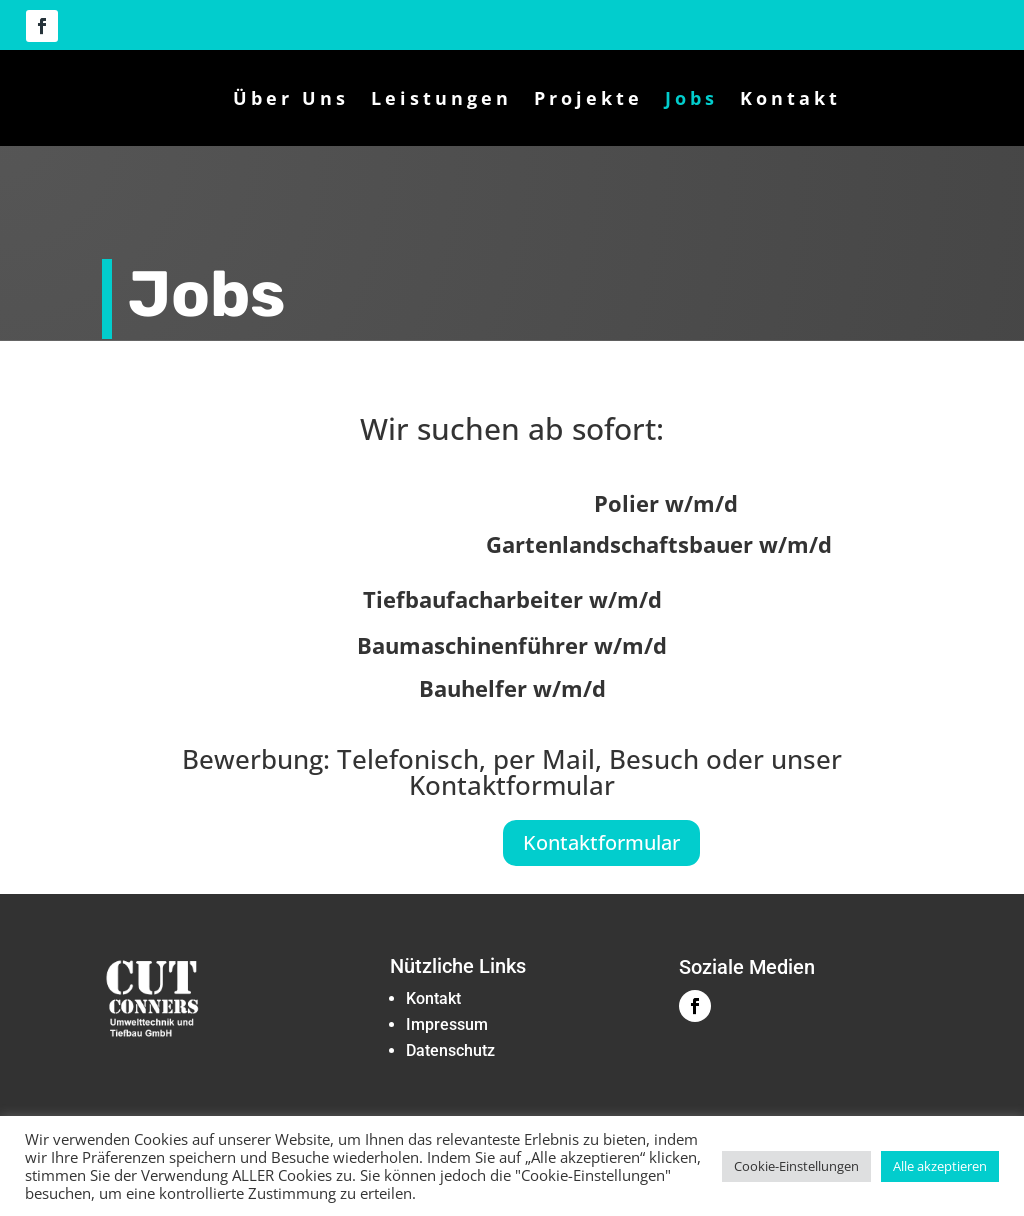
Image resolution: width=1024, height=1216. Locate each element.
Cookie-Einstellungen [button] (796, 1166)
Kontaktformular (601, 852)
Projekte (588, 98)
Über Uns (291, 98)
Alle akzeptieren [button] (940, 1166)
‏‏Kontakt (433, 1008)
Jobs (691, 98)
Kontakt (790, 98)
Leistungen (441, 98)
